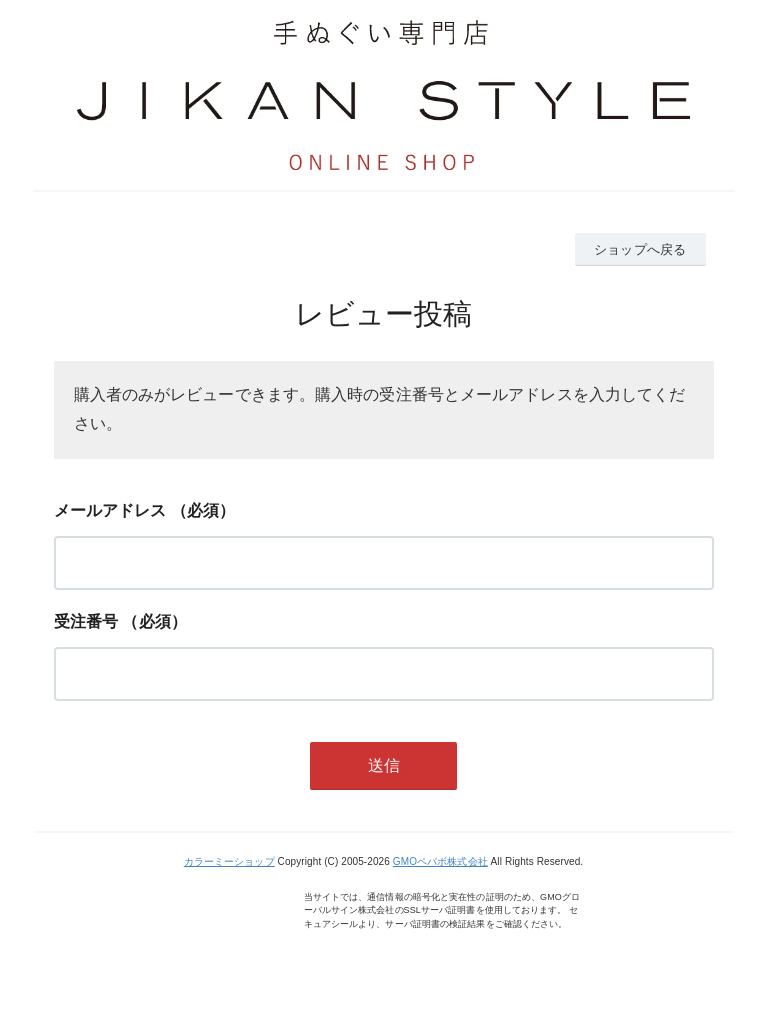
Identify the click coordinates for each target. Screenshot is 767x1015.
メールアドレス (110, 510)
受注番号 (86, 621)
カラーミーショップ (229, 861)
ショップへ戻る (640, 249)
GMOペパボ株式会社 (440, 861)
